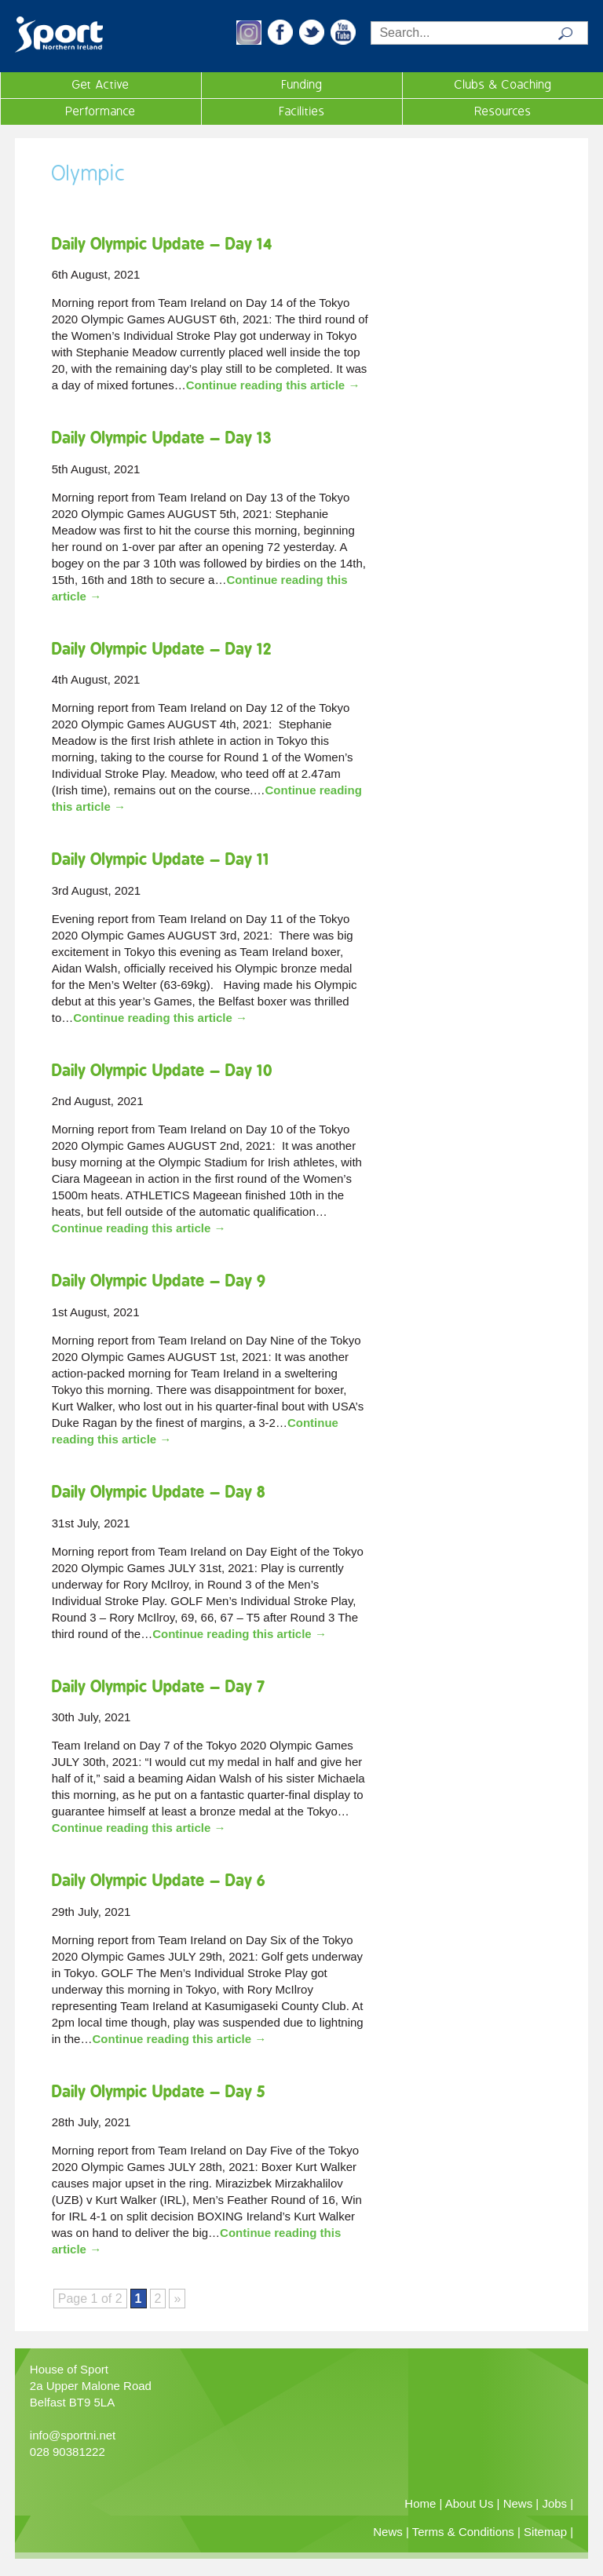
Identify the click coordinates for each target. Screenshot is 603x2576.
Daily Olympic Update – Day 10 (162, 1070)
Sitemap (545, 2531)
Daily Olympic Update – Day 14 (162, 244)
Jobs (554, 2503)
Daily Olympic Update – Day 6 (158, 1880)
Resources (503, 111)
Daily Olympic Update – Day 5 (158, 2091)
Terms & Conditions (463, 2531)
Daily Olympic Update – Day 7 (158, 1686)
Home (420, 2503)
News (518, 2503)
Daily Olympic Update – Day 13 (162, 437)
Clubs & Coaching (503, 85)
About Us (469, 2503)
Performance (101, 111)
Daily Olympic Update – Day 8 (158, 1491)
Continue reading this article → (273, 385)
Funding (302, 85)
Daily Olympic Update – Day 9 (159, 1280)
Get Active (101, 85)
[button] (248, 40)
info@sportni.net (72, 2435)
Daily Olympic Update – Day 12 (162, 649)
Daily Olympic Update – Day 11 (160, 859)
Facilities (302, 111)
